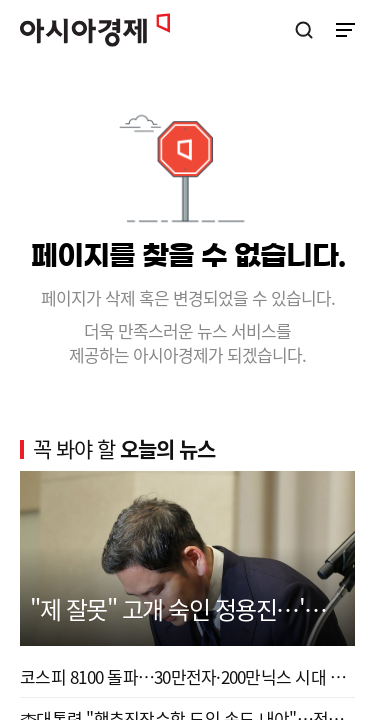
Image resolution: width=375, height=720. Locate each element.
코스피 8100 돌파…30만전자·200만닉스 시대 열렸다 (187, 676)
